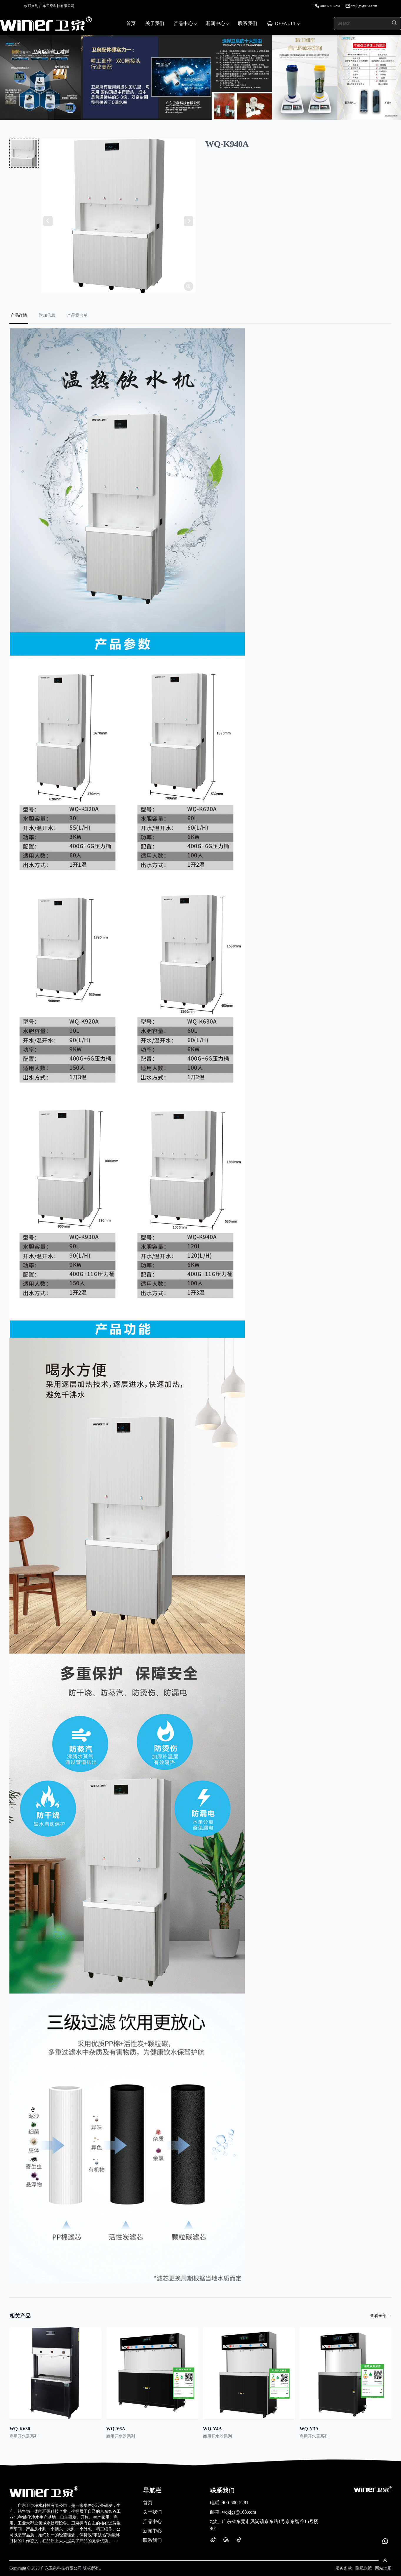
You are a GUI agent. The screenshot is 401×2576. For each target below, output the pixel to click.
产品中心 (185, 23)
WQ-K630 (19, 2428)
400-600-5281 (327, 6)
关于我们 (154, 23)
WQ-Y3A (309, 2428)
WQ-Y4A (212, 2428)
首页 (131, 23)
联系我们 (247, 23)
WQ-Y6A (115, 2428)
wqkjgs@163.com (361, 6)
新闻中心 (217, 23)
